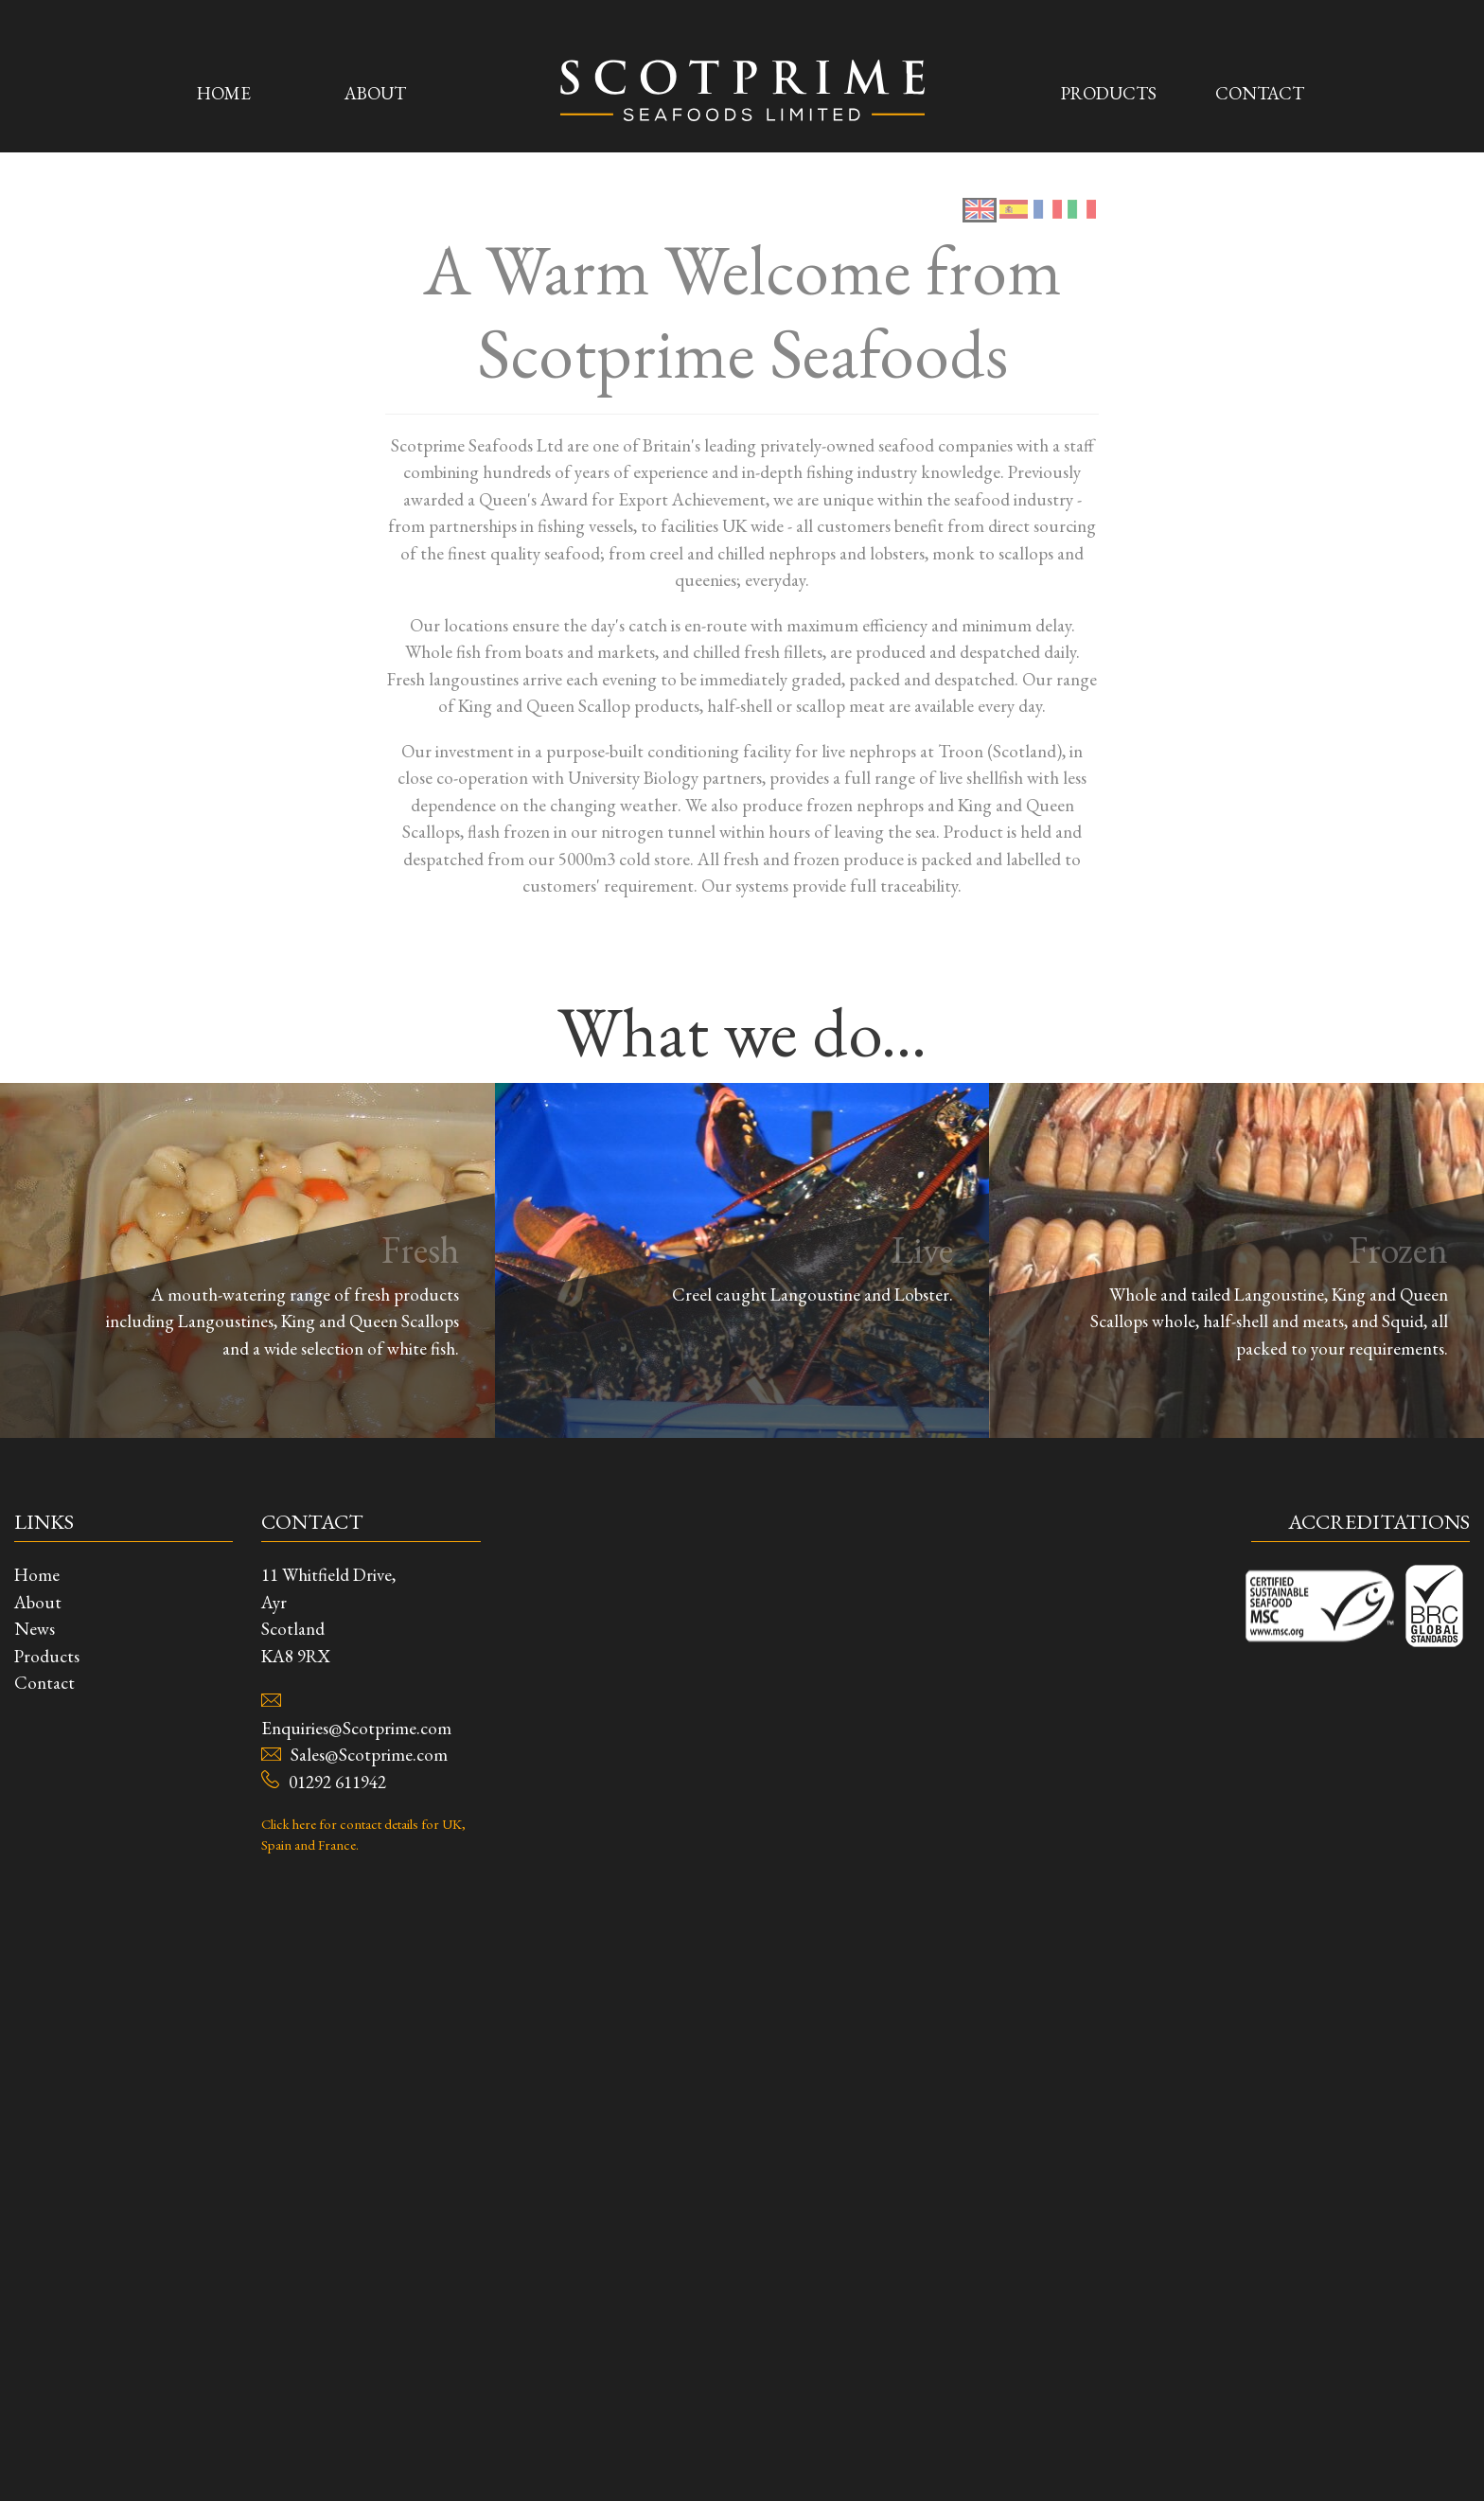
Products (1109, 86)
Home (224, 86)
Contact (1259, 86)
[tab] (980, 2448)
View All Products (742, 809)
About (375, 86)
